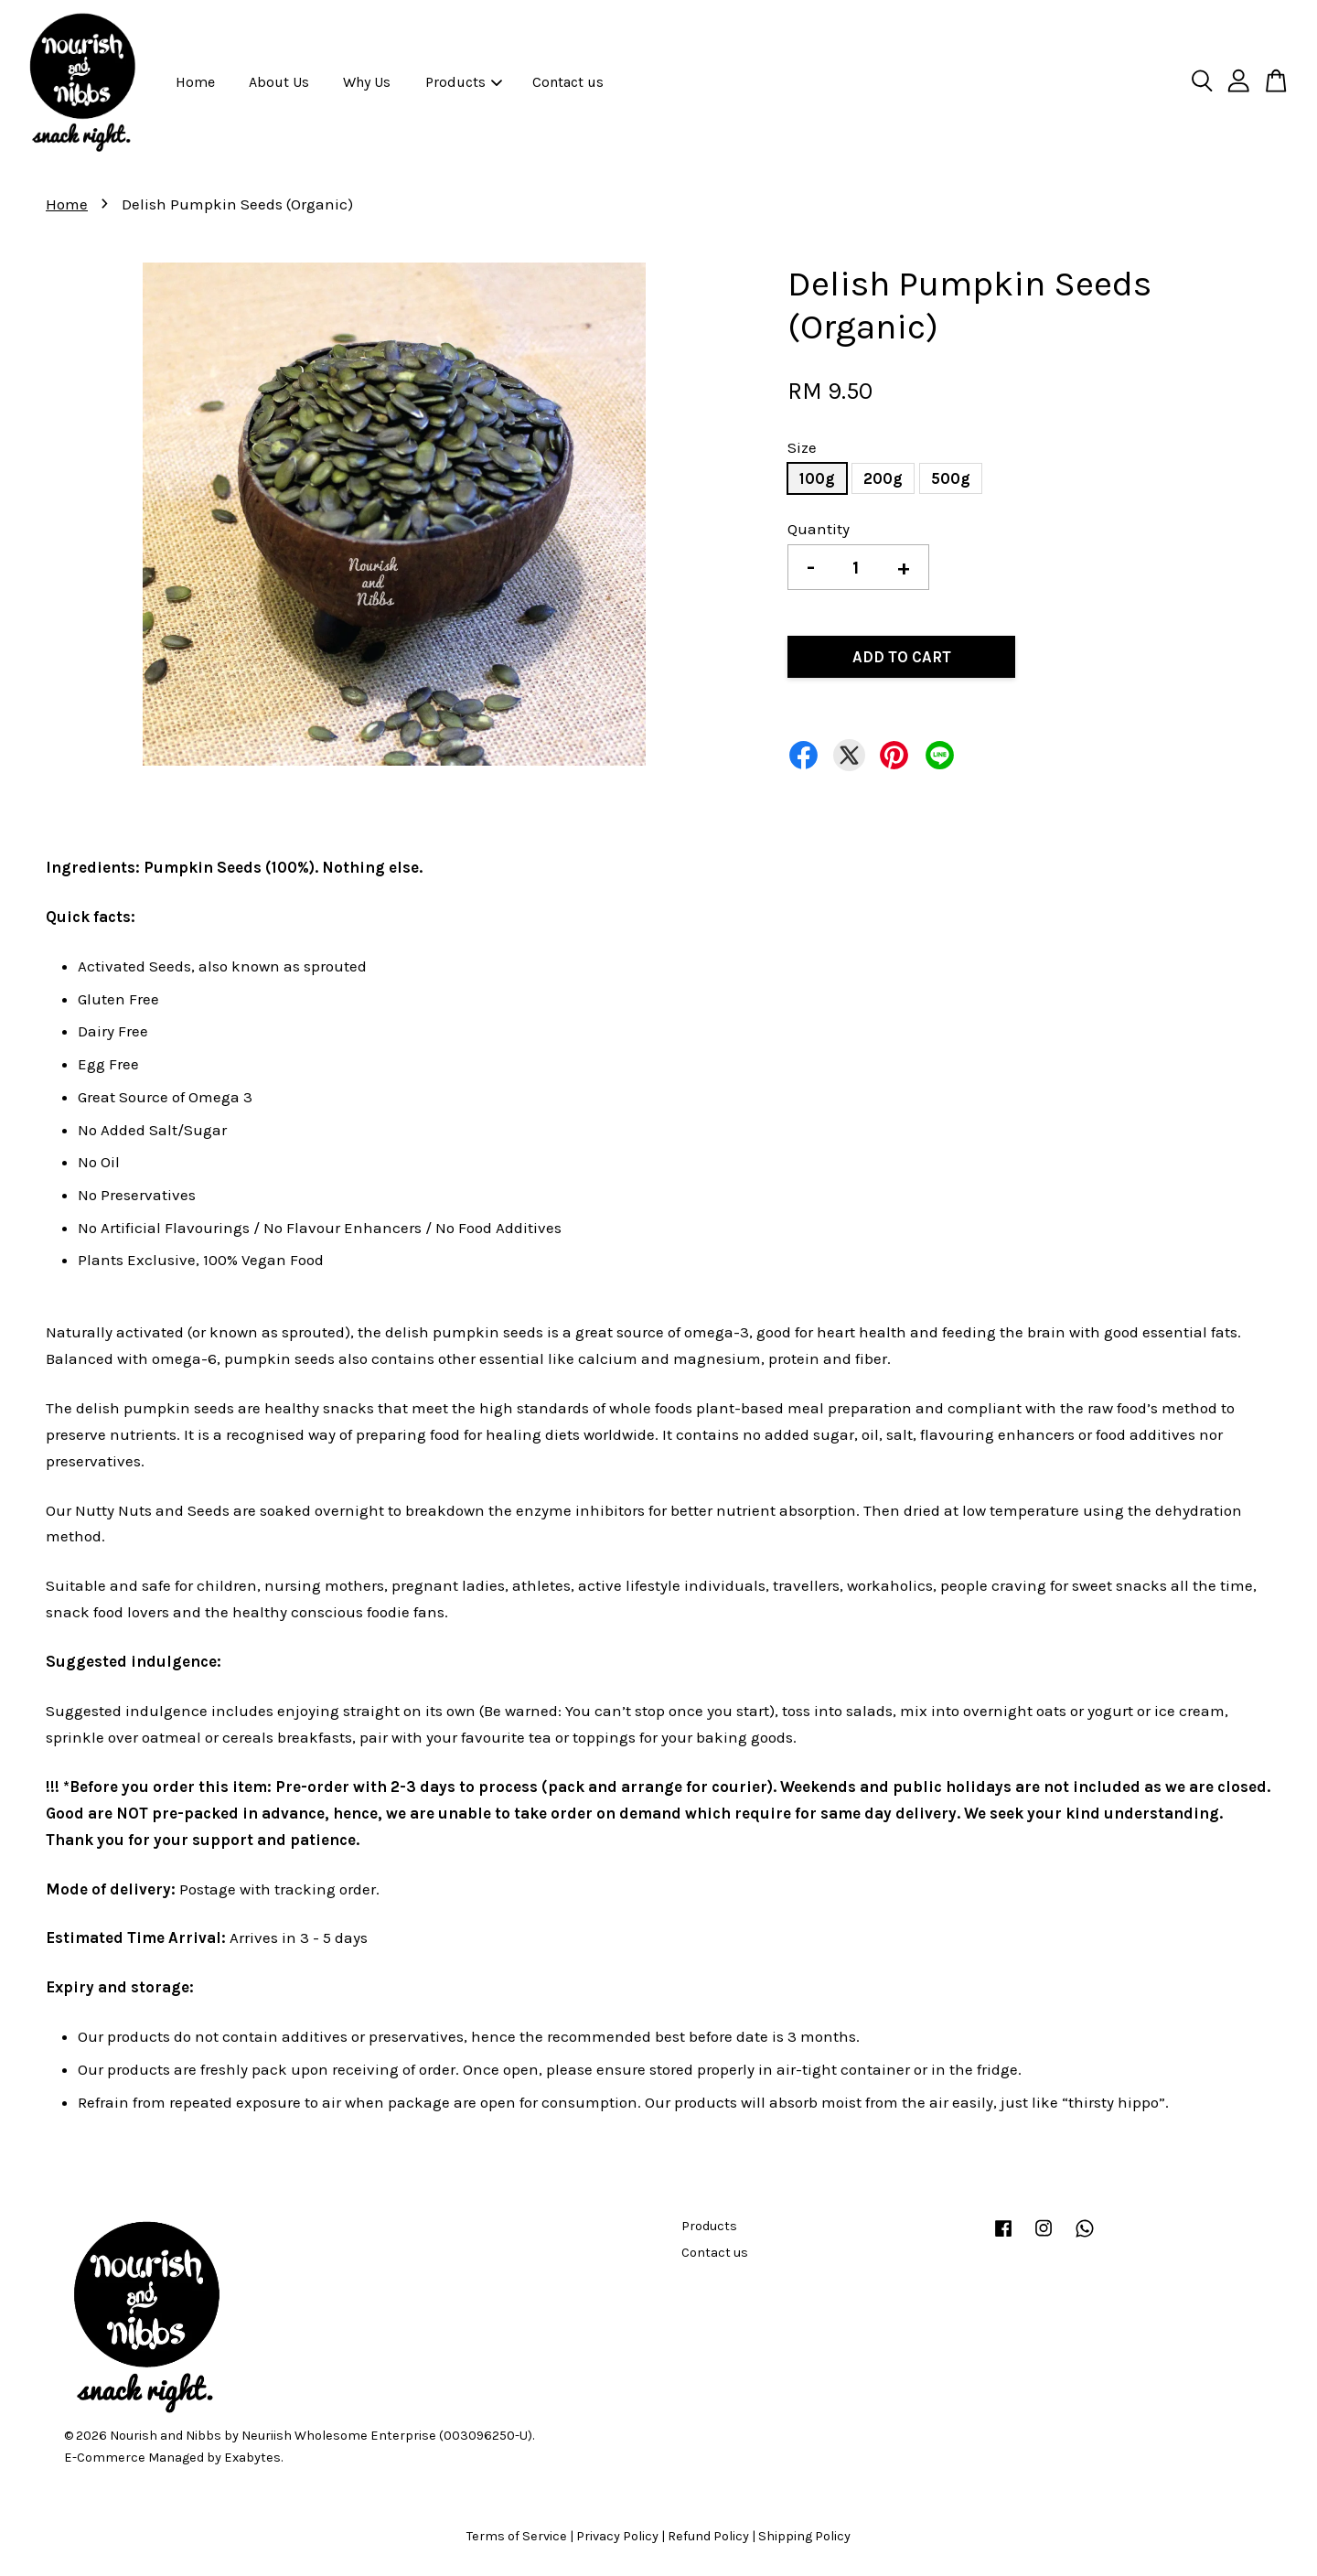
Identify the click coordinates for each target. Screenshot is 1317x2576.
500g (950, 478)
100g (817, 478)
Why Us (367, 82)
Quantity (818, 529)
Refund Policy (708, 2536)
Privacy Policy (617, 2536)
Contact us (568, 82)
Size (802, 447)
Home (195, 82)
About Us (279, 82)
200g (883, 478)
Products (464, 82)
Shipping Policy (804, 2536)
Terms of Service (516, 2536)
